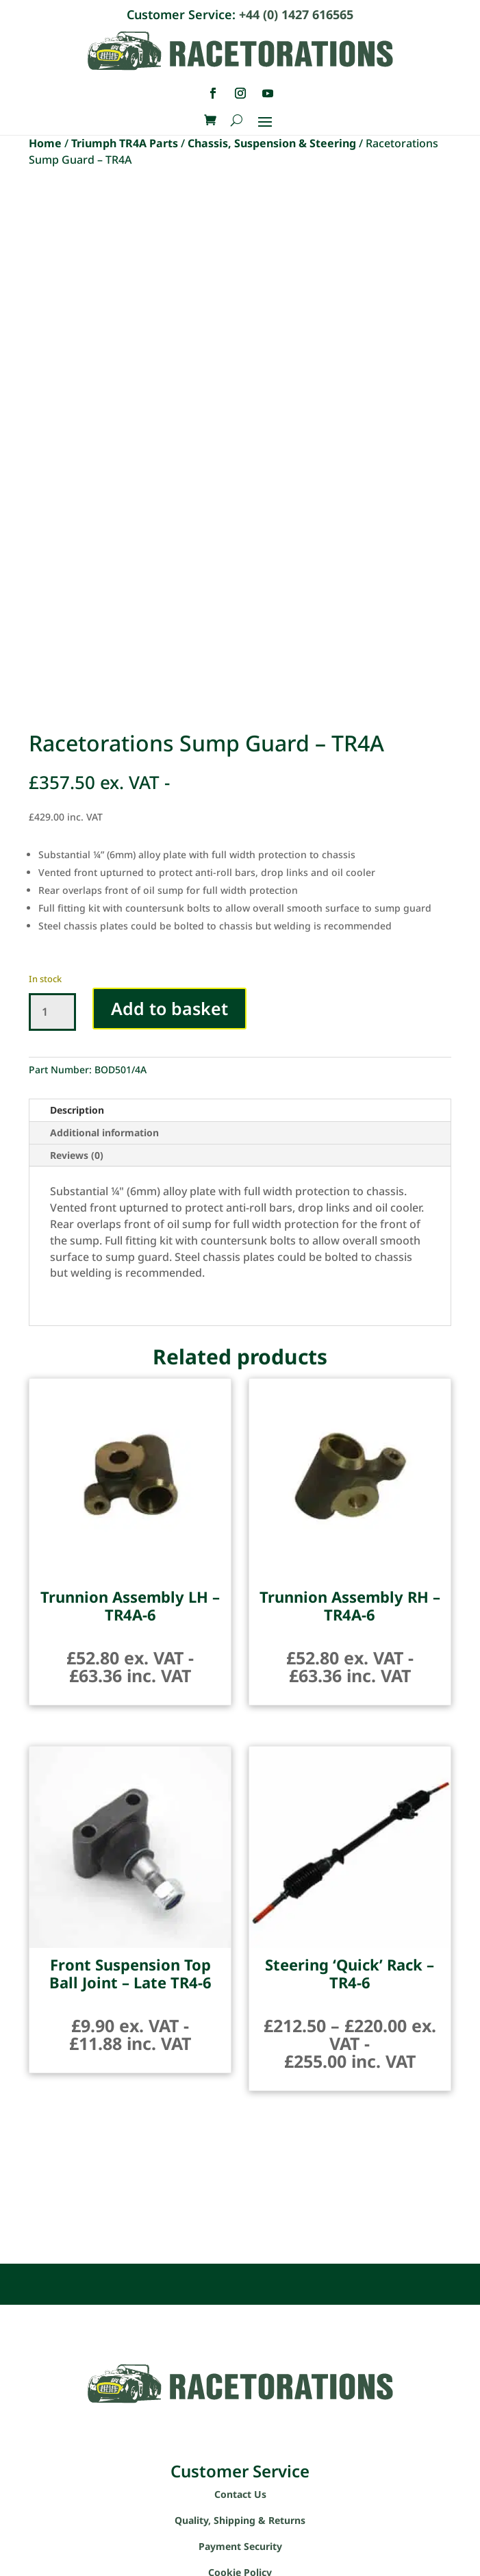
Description (77, 1109)
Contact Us (240, 2494)
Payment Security (240, 2546)
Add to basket (169, 1008)
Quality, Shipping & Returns (240, 2520)
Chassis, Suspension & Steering (272, 143)
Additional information (104, 1132)
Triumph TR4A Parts (124, 143)
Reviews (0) (76, 1155)
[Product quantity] (52, 1012)
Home (45, 143)
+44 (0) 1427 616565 (296, 14)
